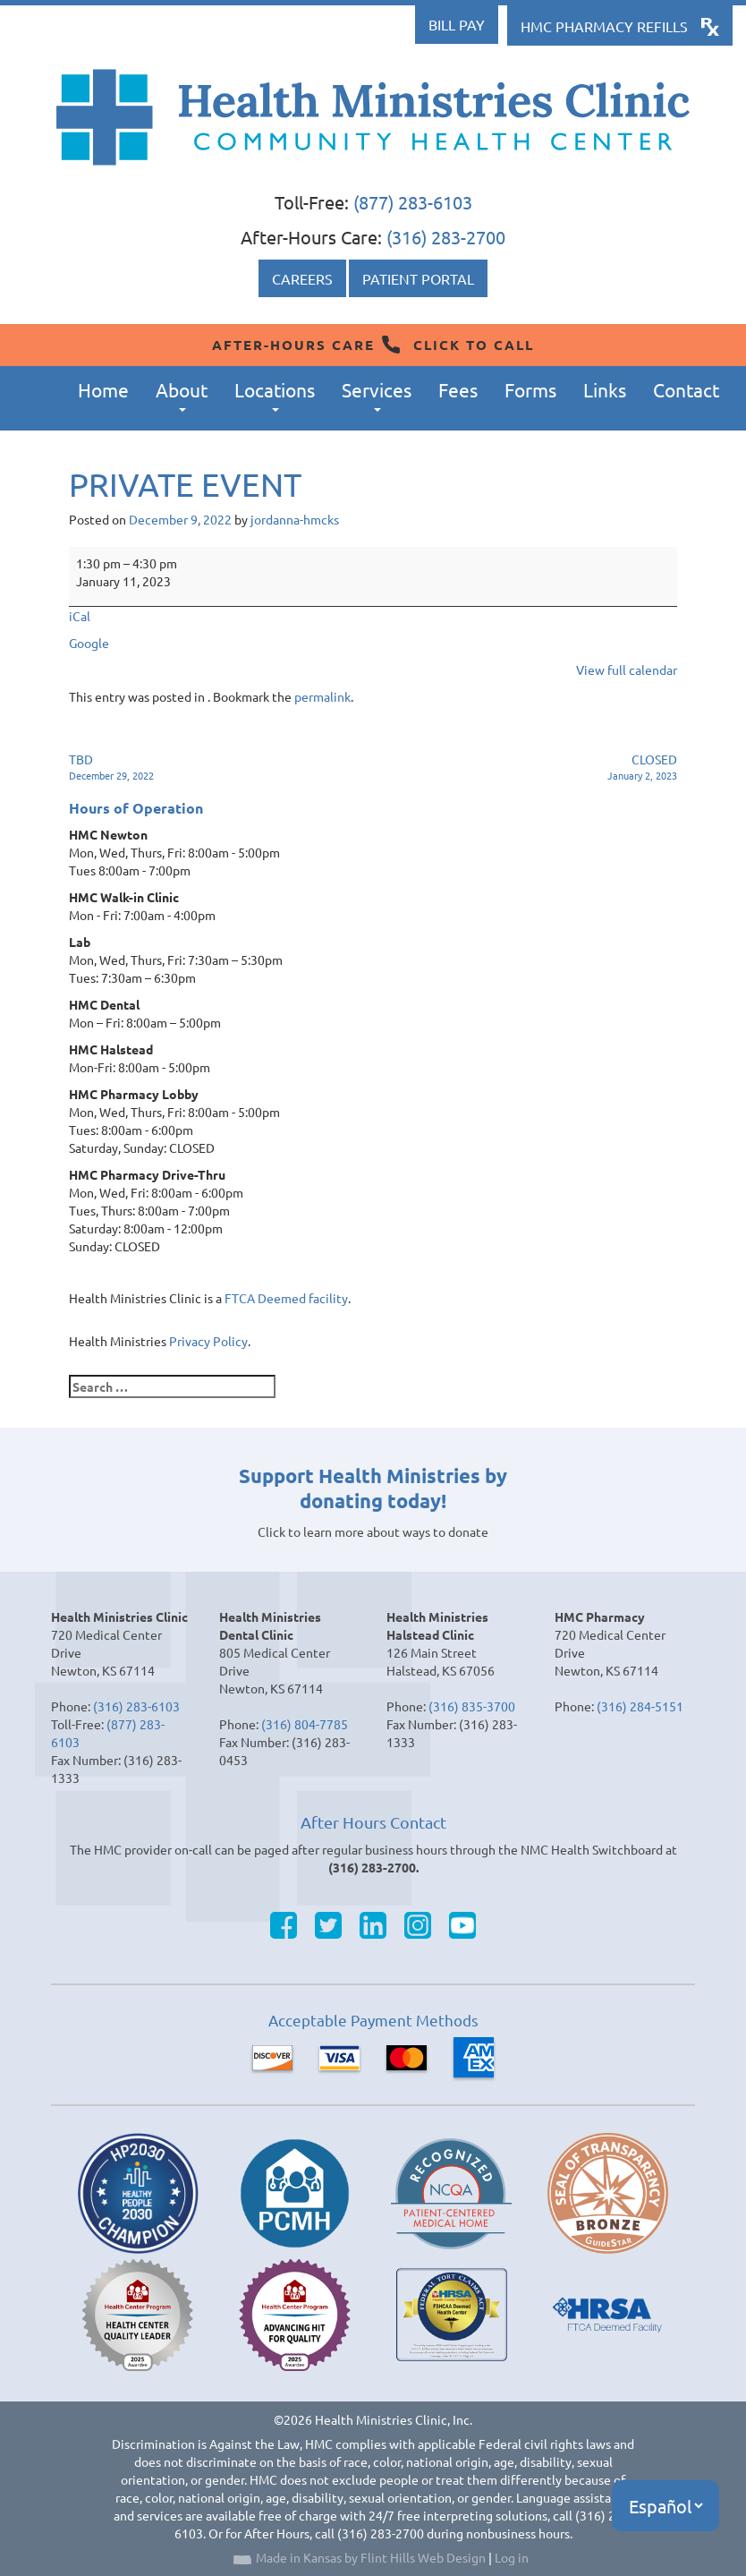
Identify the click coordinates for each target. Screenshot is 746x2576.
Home (103, 389)
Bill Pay (456, 24)
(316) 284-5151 (640, 1706)
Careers (302, 278)
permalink (322, 696)
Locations (274, 395)
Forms (530, 389)
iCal (79, 616)
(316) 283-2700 (445, 237)
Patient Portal (418, 278)
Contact (686, 389)
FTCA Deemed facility (286, 1298)
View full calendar (626, 669)
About (182, 395)
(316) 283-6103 (136, 1706)
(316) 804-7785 (304, 1724)
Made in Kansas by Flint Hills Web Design (371, 2557)
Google (89, 643)
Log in (512, 2557)
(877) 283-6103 (412, 202)
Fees (458, 389)
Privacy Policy (208, 1341)
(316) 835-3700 (471, 1706)
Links (604, 389)
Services (376, 395)
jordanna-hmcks (294, 519)
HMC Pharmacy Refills (604, 26)
